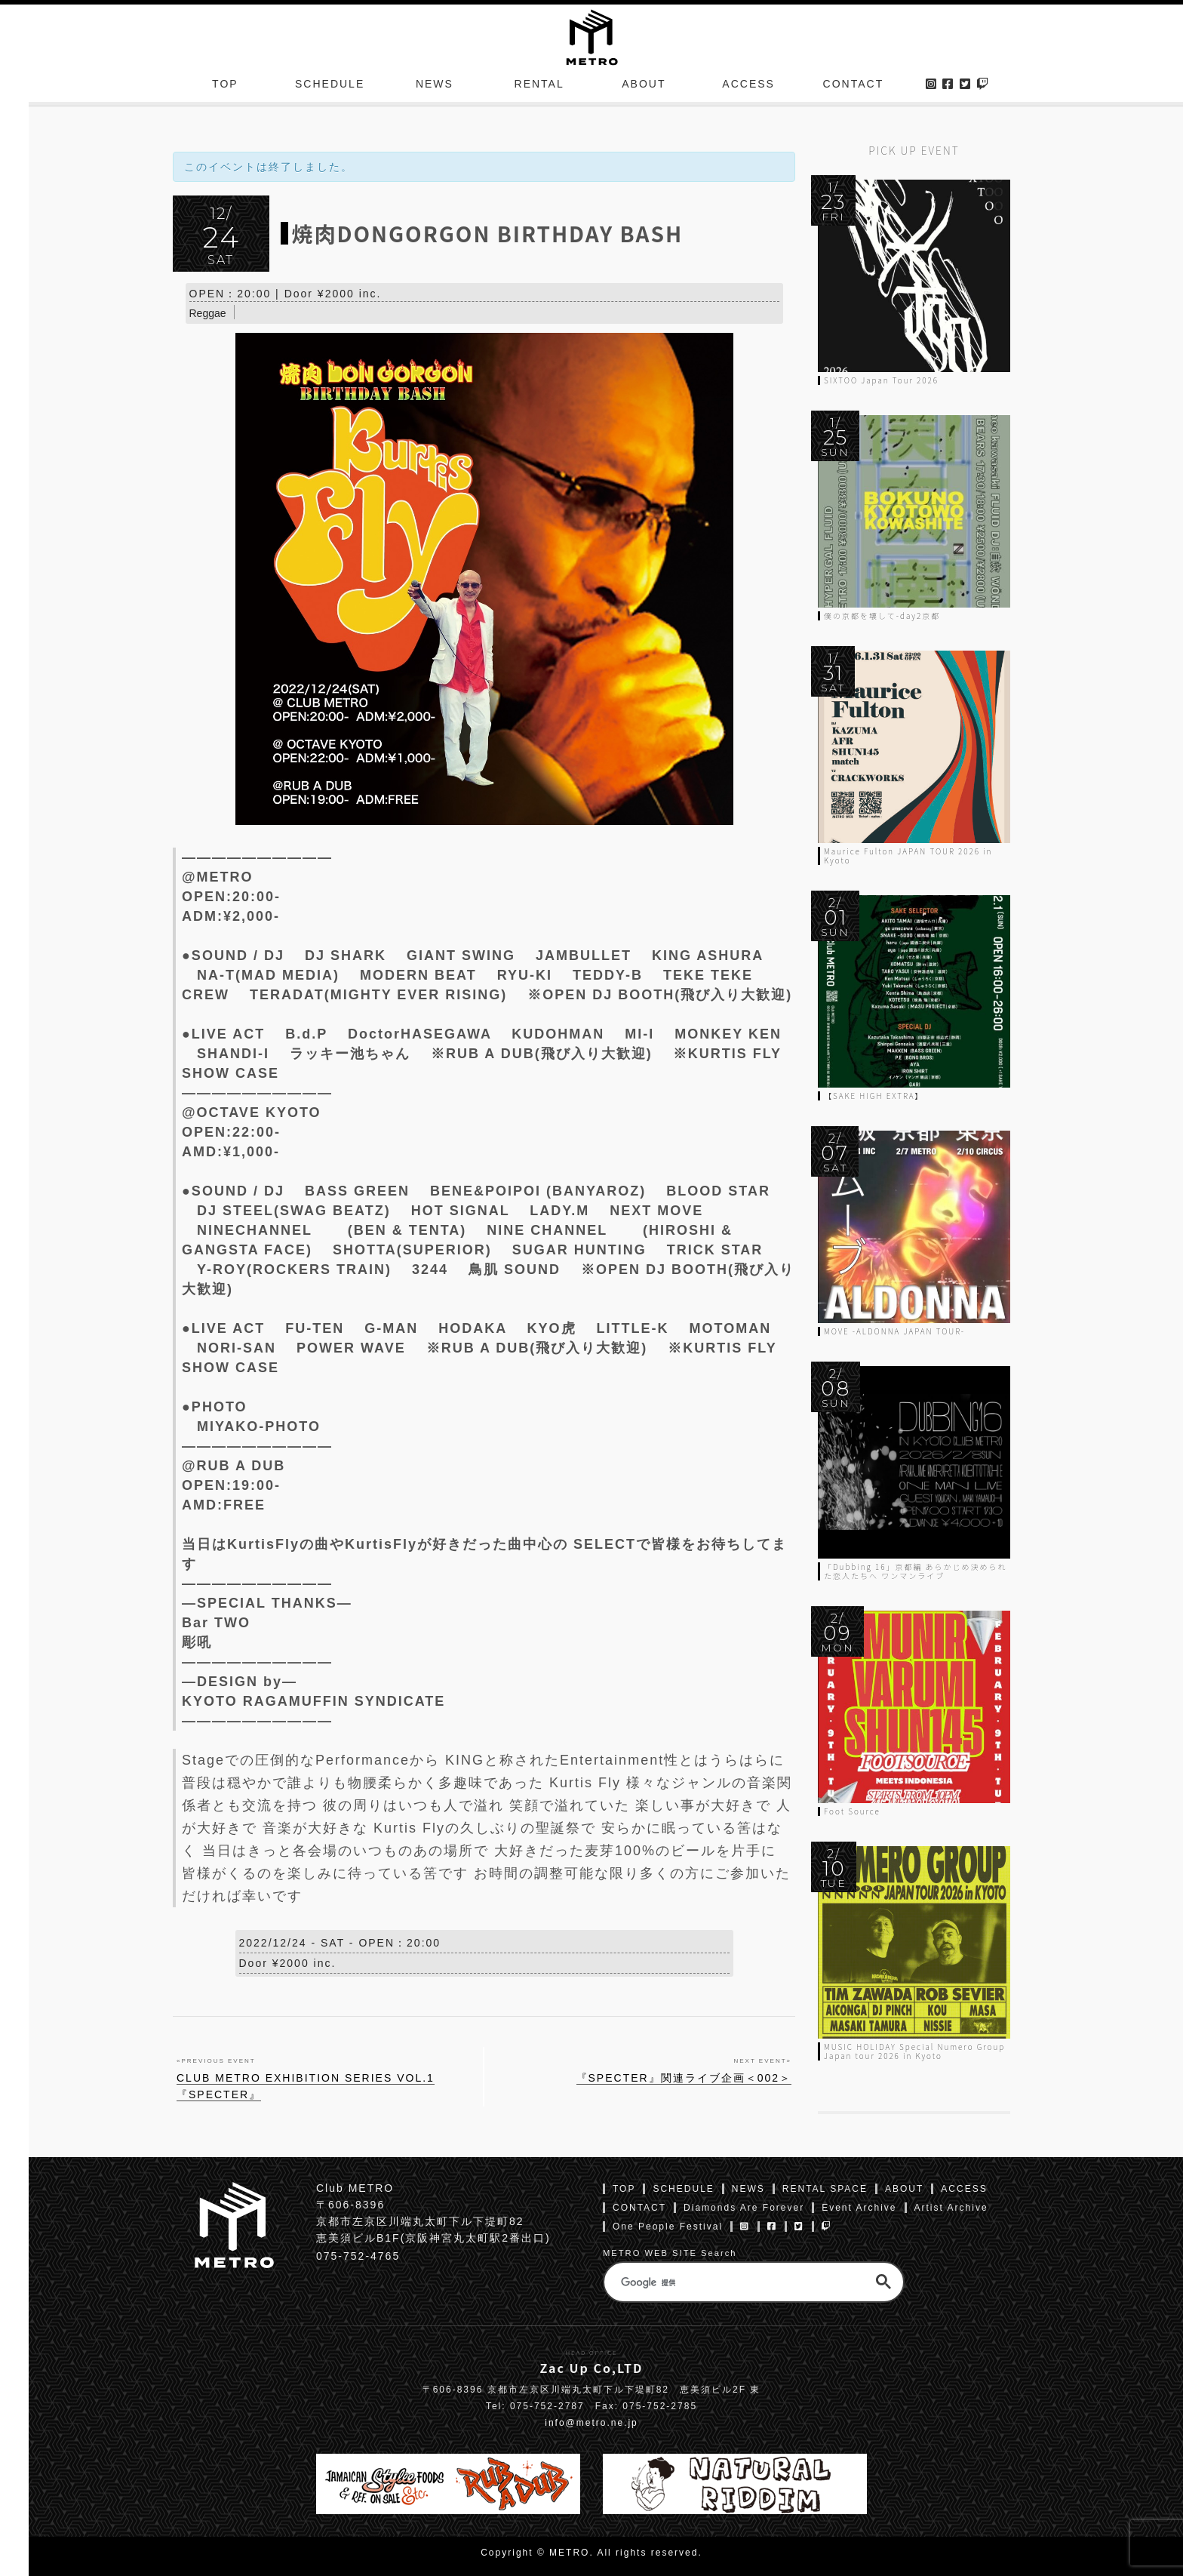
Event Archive (859, 2207)
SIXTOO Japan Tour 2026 (881, 380)
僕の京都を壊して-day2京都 (882, 615)
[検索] (731, 2282)
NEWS (434, 86)
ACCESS (748, 86)
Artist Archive (951, 2207)
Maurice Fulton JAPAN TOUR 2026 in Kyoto (908, 855)
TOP (225, 86)
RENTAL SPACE (825, 2189)
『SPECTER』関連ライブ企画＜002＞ (683, 2079)
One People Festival (668, 2226)
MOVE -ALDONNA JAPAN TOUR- (894, 1331)
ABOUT (643, 86)
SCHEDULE (329, 86)
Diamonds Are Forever (744, 2207)
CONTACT (853, 86)
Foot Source (852, 1811)
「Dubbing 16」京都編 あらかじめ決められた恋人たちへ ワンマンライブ (915, 1571)
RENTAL (539, 86)
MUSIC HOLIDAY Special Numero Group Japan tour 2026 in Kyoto (914, 2051)
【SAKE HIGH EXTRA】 (874, 1095)
